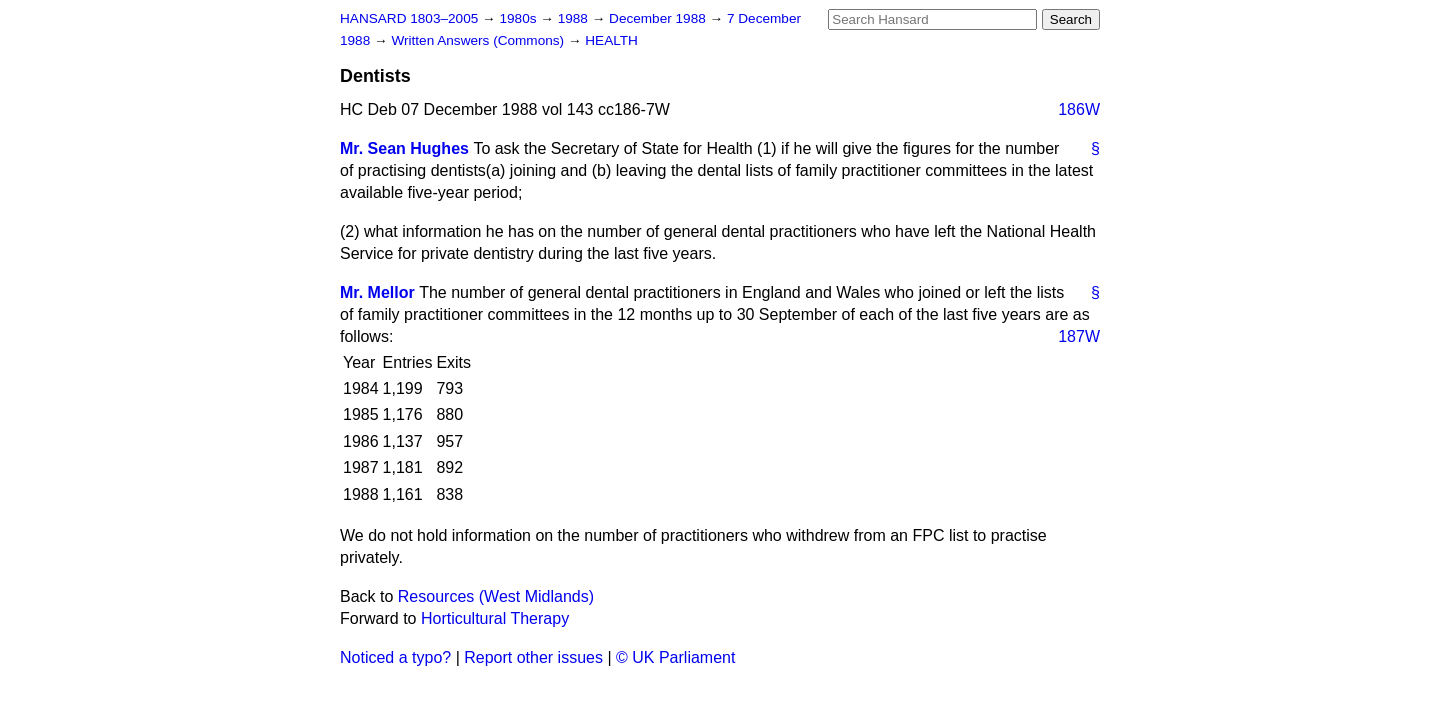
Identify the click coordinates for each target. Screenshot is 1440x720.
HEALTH (611, 40)
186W (1079, 109)
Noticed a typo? (395, 657)
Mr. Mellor (377, 292)
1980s (519, 18)
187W (1079, 336)
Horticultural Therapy (495, 618)
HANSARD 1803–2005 (409, 18)
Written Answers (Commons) (479, 40)
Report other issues (533, 657)
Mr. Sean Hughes (404, 148)
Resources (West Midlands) (496, 596)
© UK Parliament (675, 657)
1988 (575, 18)
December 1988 (659, 18)
